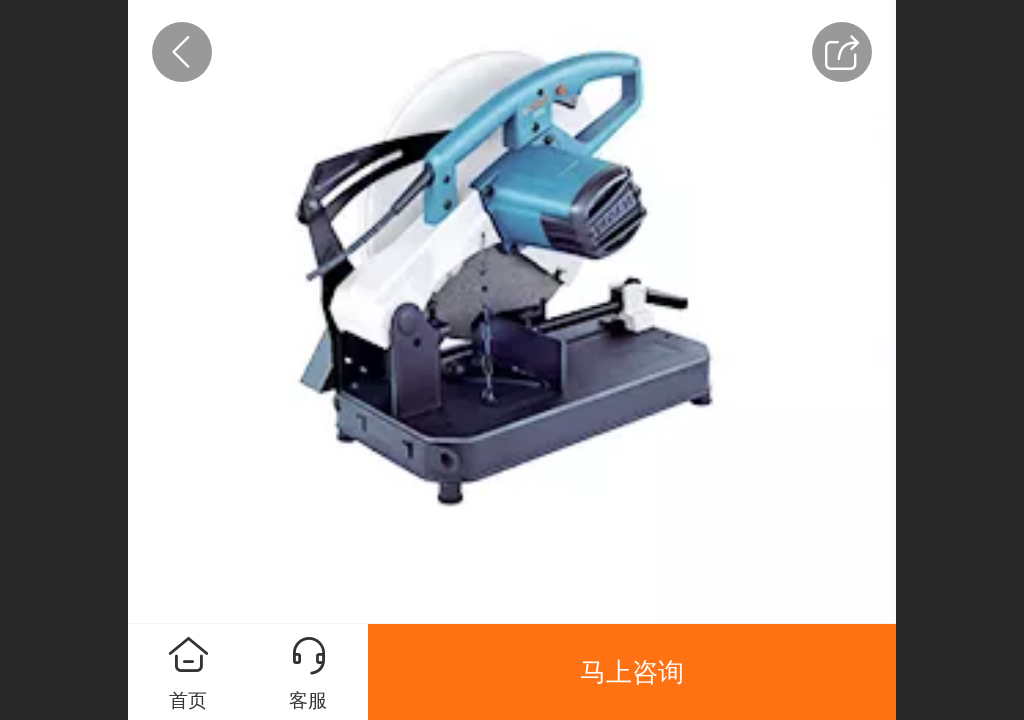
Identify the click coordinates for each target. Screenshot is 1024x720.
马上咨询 (632, 672)
